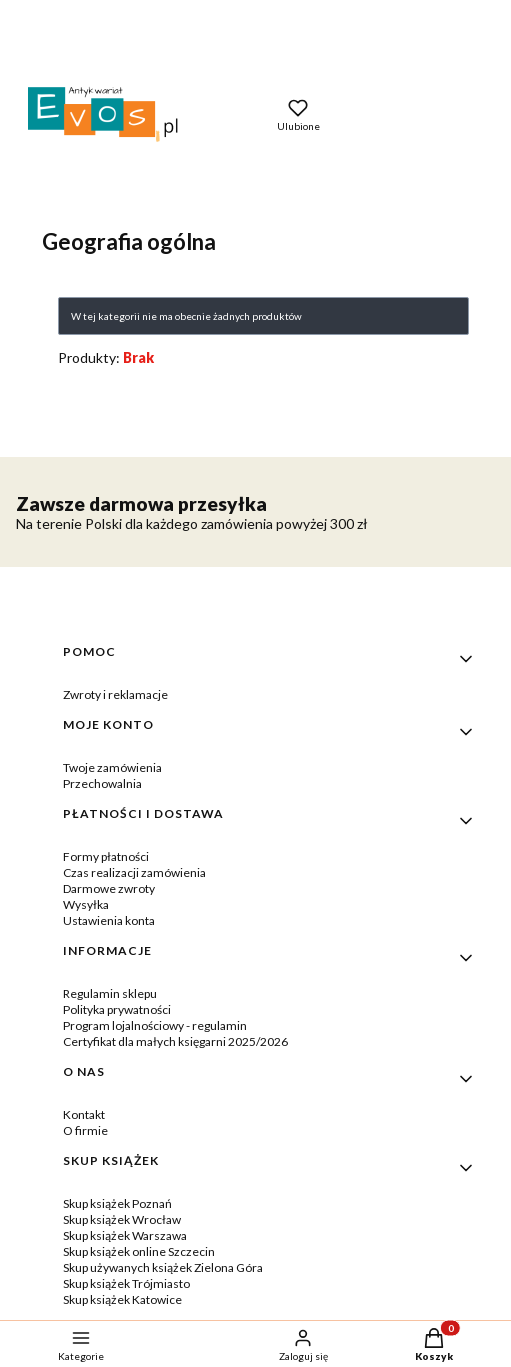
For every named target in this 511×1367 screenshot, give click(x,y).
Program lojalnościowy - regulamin (155, 1025)
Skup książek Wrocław (122, 1219)
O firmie (85, 1130)
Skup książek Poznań (117, 1203)
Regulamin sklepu (110, 993)
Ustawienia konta (109, 920)
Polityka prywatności (117, 1009)
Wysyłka (86, 904)
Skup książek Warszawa (125, 1235)
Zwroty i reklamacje (115, 694)
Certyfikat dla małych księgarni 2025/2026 (175, 1041)
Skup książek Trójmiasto (126, 1283)
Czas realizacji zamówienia (134, 872)
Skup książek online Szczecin (139, 1251)
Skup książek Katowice (122, 1299)
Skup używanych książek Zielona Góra (163, 1267)
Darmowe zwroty (109, 888)
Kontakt (84, 1114)
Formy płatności (106, 856)
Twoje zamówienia (112, 767)
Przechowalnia (102, 783)
